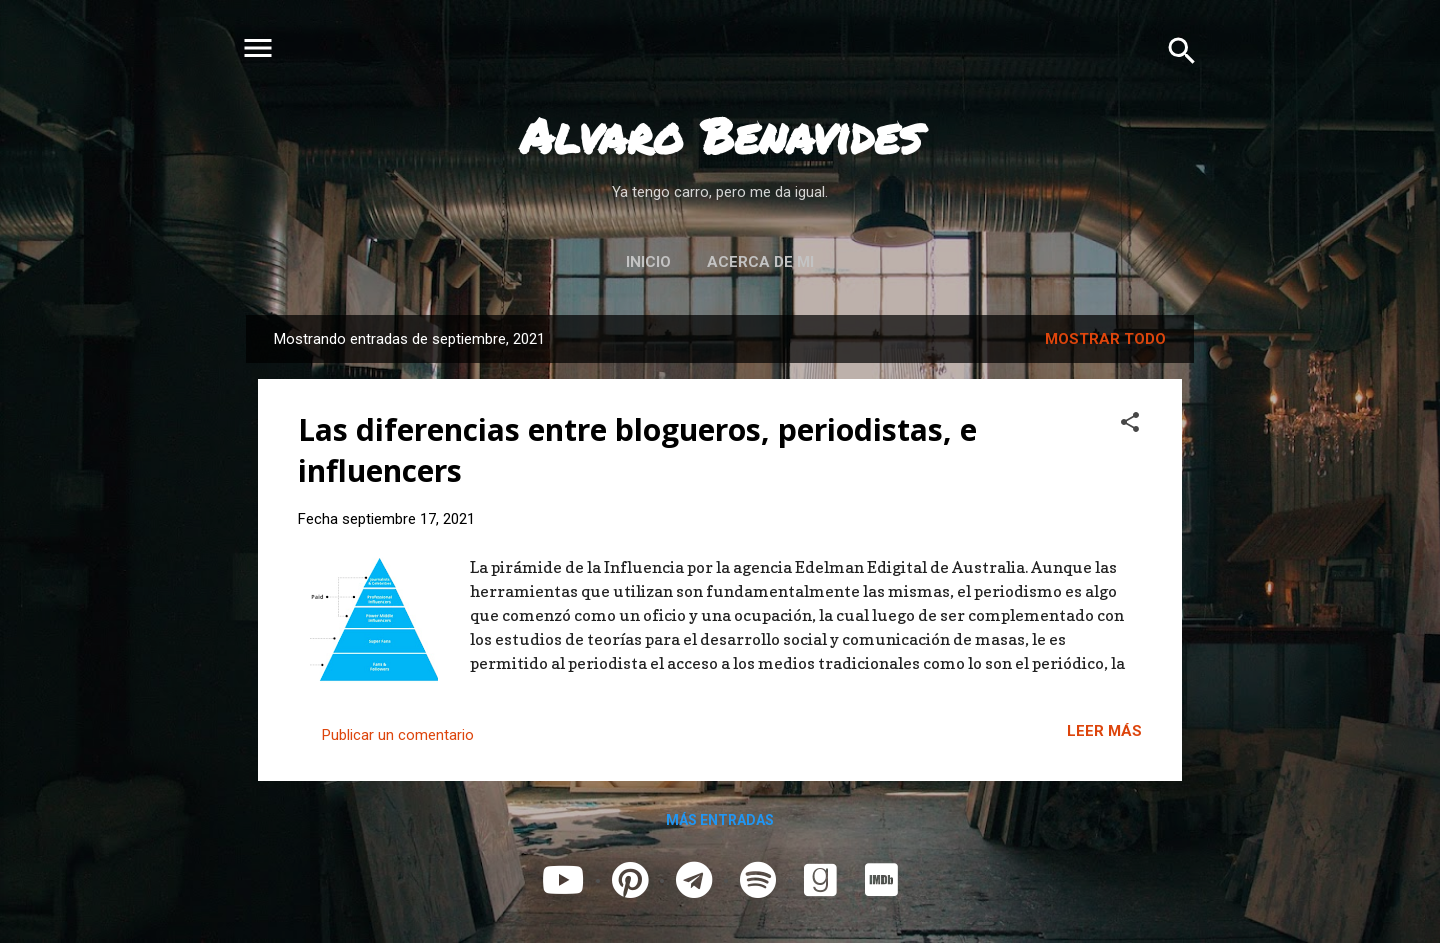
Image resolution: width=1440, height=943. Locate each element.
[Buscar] (1182, 50)
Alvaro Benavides (720, 135)
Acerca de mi (760, 262)
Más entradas (720, 820)
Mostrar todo (1105, 339)
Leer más (1104, 731)
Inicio (648, 262)
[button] (1130, 421)
